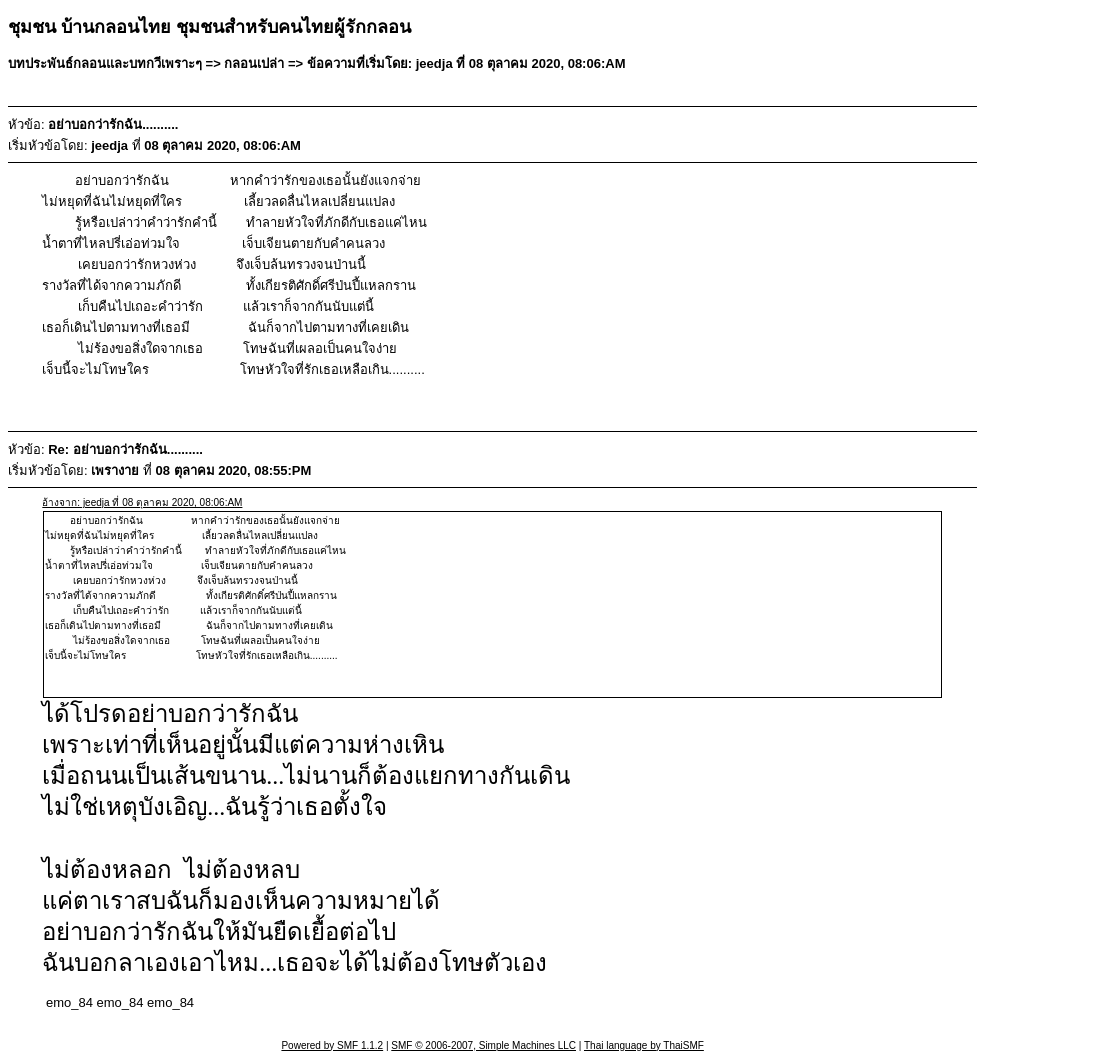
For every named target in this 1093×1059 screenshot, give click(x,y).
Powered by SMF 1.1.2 (332, 1045)
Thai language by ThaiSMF (644, 1045)
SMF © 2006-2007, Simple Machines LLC (483, 1045)
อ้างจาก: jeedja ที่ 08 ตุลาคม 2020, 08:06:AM (142, 502)
